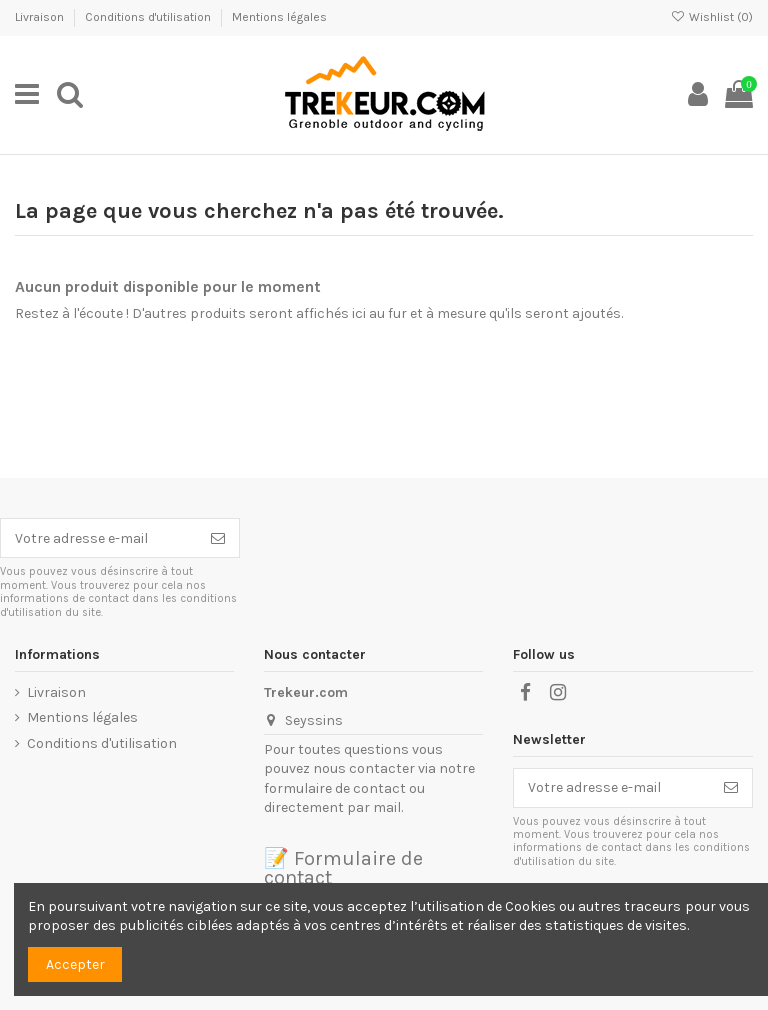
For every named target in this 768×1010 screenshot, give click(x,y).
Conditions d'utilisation (149, 17)
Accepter (75, 964)
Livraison (41, 17)
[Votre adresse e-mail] (99, 538)
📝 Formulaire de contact (343, 868)
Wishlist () (712, 17)
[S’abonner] (218, 538)
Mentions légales (279, 17)
